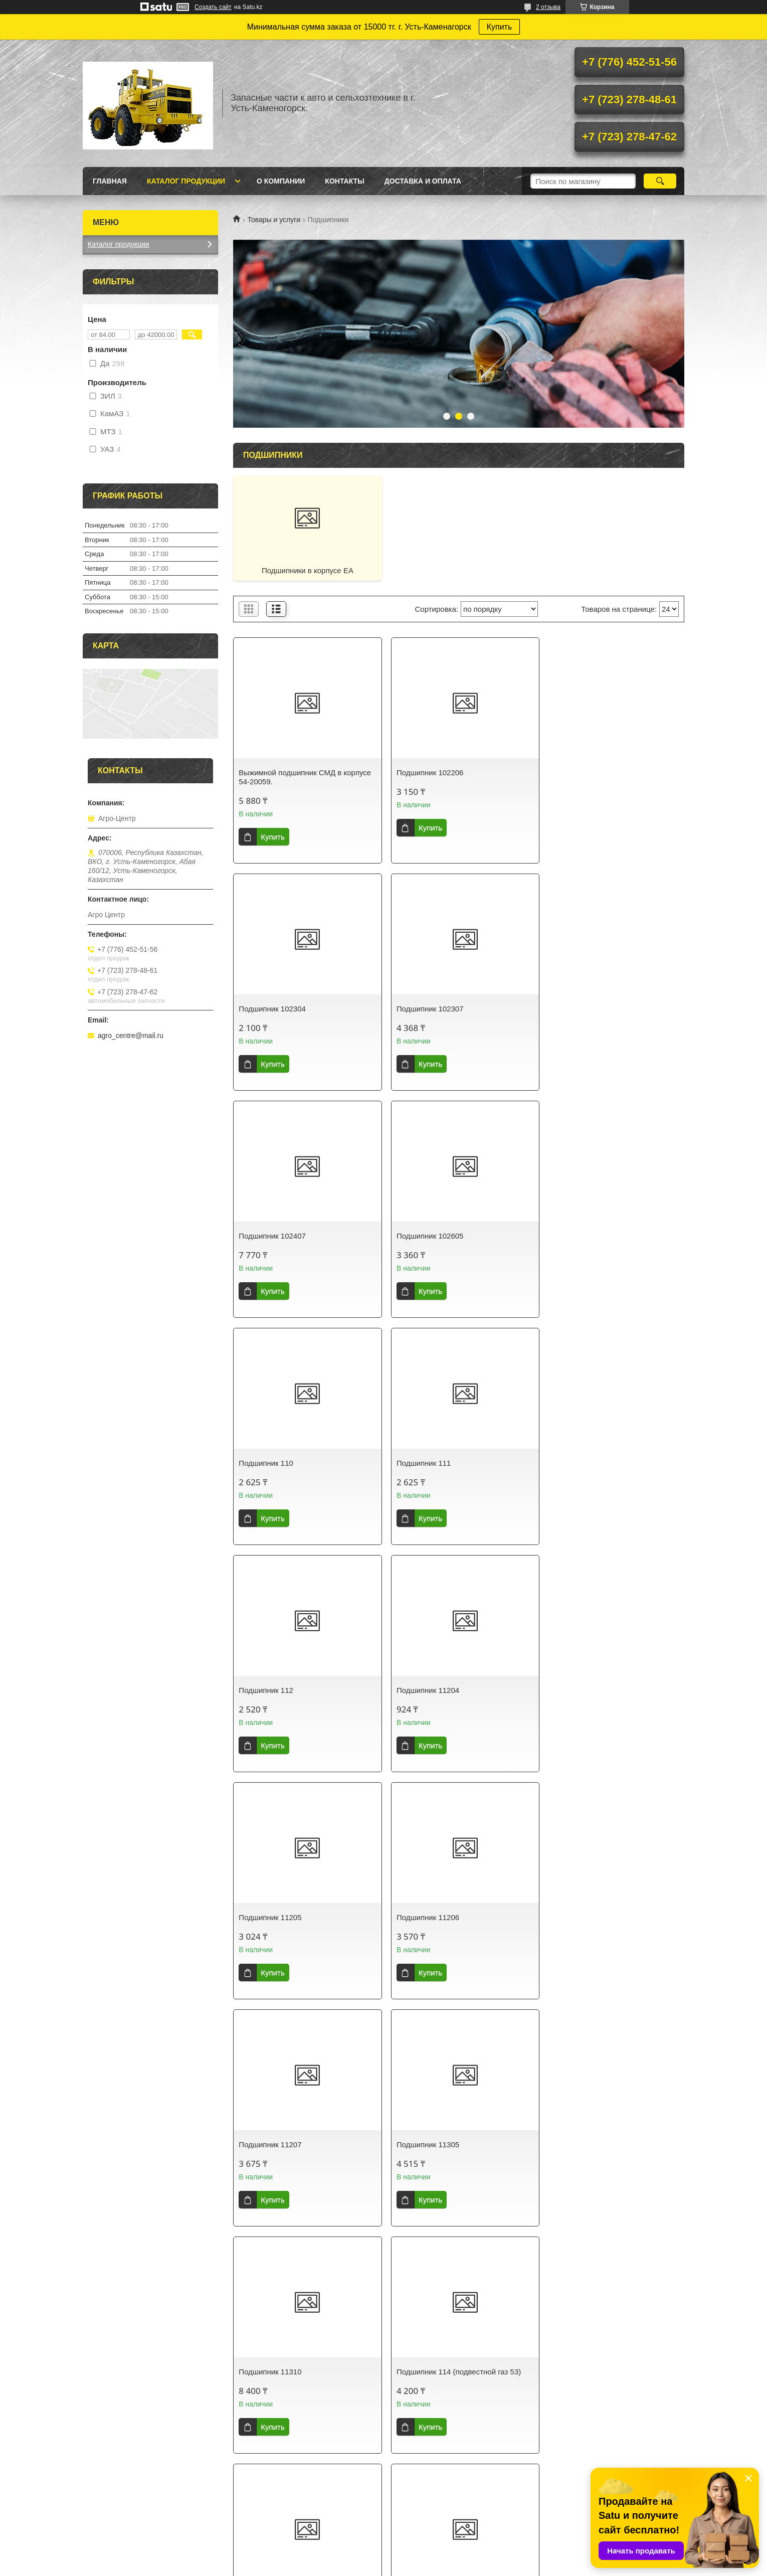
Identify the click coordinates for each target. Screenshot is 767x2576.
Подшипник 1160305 (274, 2144)
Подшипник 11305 (423, 1690)
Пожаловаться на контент (402, 2566)
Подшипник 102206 (425, 772)
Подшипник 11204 (270, 1463)
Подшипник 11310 (576, 1690)
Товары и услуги (273, 220)
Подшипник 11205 (423, 1463)
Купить (499, 27)
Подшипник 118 (419, 2144)
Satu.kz (426, 2557)
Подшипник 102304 (579, 772)
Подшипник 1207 (421, 2371)
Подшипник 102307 (272, 1008)
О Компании (281, 181)
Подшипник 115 (419, 1917)
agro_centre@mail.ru (130, 1036)
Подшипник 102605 (579, 1008)
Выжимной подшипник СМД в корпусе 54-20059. (305, 777)
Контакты (344, 181)
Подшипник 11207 (270, 1690)
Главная (110, 181)
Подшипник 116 (572, 1917)
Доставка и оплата (423, 181)
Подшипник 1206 (268, 2371)
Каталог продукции (186, 181)
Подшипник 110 (266, 1236)
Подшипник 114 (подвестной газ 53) (301, 1917)
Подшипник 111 (419, 1236)
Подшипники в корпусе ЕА (305, 570)
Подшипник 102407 (425, 1008)
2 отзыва (548, 7)
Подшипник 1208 (574, 2371)
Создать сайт (213, 7)
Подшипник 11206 (576, 1463)
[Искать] (660, 181)
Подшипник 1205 (574, 2144)
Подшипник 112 (572, 1236)
